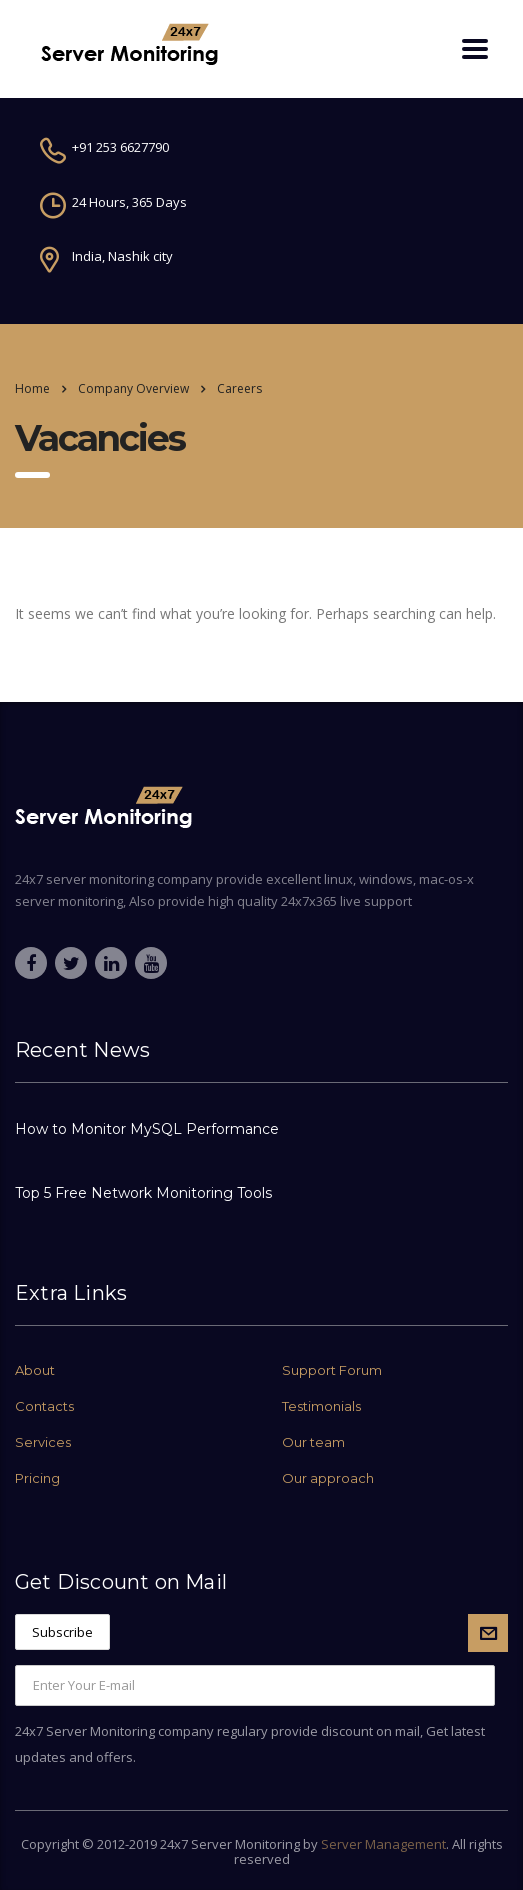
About (35, 1370)
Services (43, 1442)
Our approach (328, 1478)
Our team (313, 1442)
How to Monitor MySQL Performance (147, 1129)
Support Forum (332, 1370)
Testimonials (321, 1406)
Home (32, 388)
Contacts (44, 1406)
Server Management (383, 1844)
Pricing (37, 1478)
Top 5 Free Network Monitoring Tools (143, 1193)
